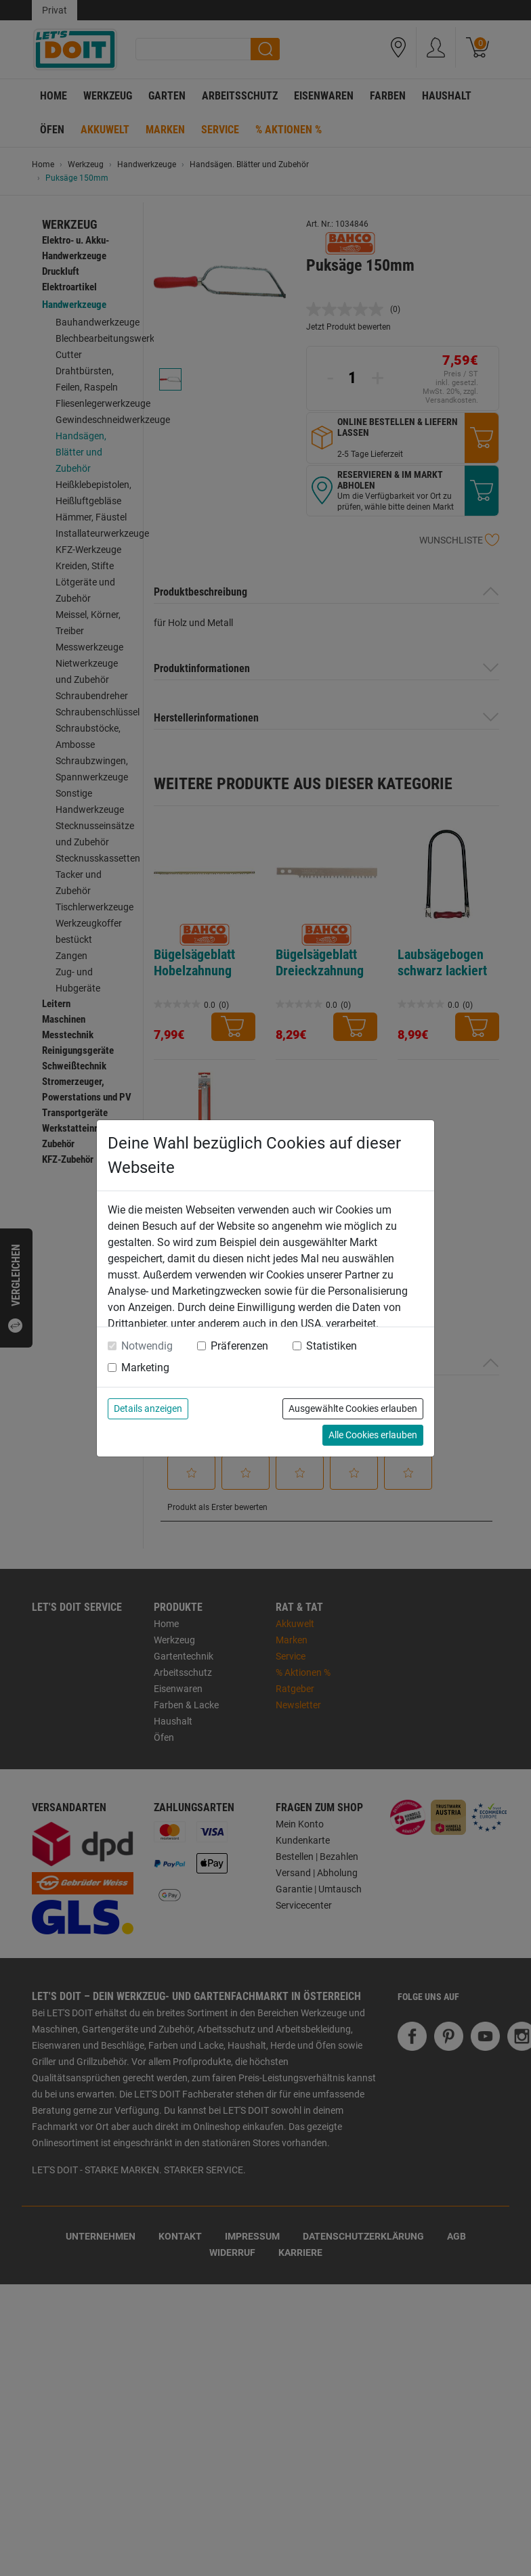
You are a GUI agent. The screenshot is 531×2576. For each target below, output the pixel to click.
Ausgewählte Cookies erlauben (353, 1408)
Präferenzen (239, 1345)
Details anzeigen (148, 1408)
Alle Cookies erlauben (372, 1434)
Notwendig (147, 1345)
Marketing (145, 1367)
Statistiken (331, 1345)
